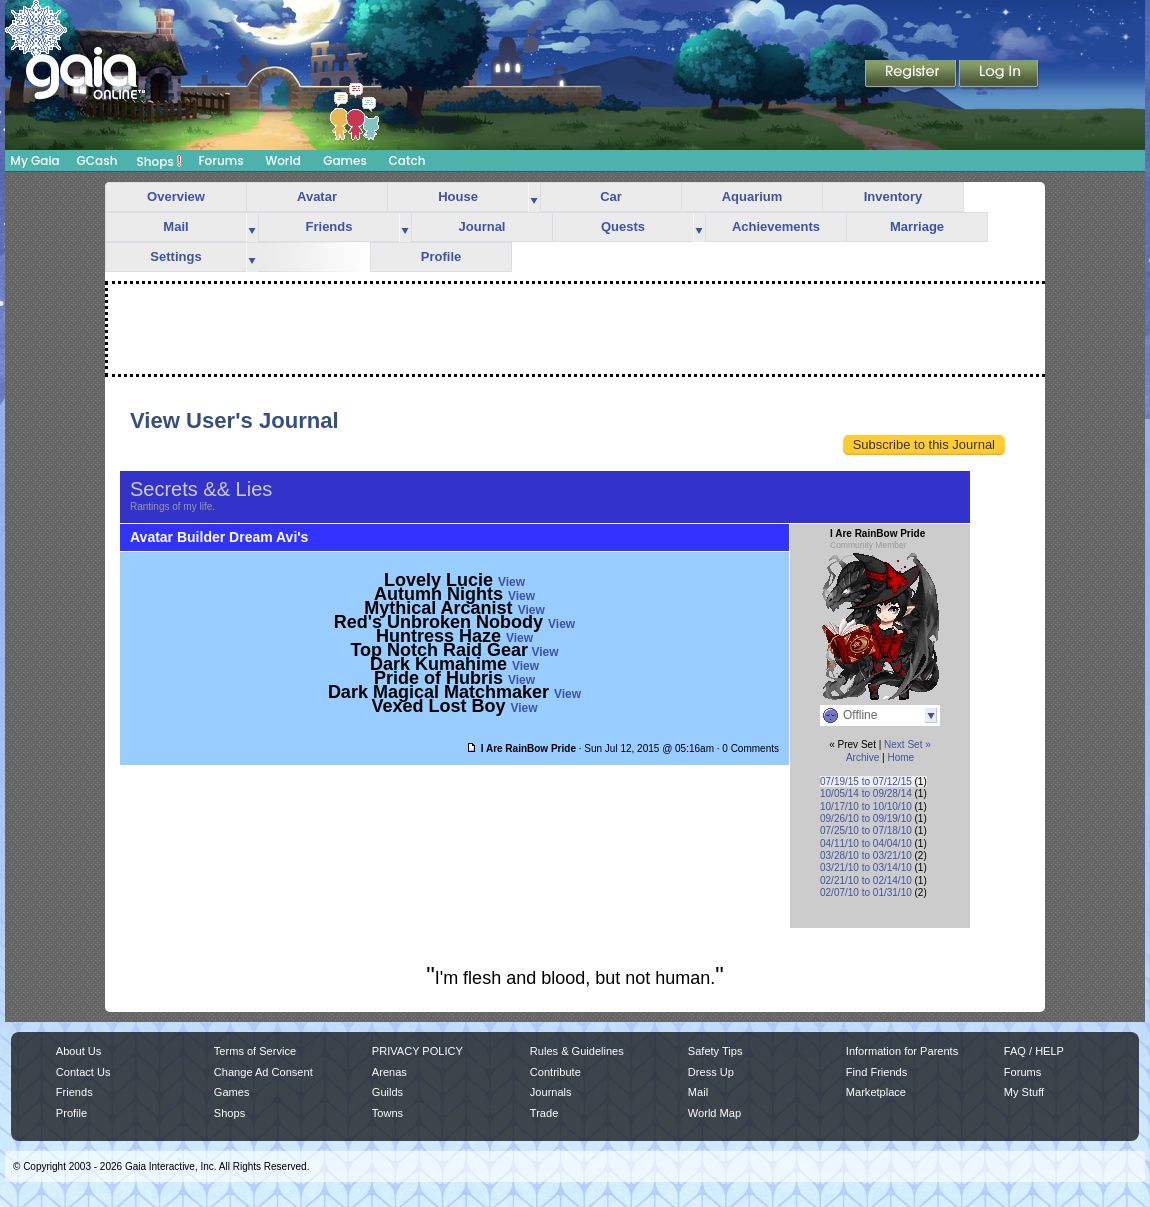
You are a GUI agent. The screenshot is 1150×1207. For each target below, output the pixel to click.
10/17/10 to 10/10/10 (866, 806)
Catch (407, 160)
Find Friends (876, 1072)
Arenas (389, 1072)
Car (611, 196)
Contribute (555, 1072)
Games (345, 160)
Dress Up (711, 1072)
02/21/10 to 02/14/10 (866, 880)
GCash (97, 160)
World (283, 160)
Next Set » (907, 744)
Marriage (917, 226)
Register (912, 75)
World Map (714, 1113)
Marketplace (876, 1092)
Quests (623, 226)
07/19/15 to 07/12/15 (866, 781)
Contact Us (83, 1072)
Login (999, 75)
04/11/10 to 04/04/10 (866, 843)
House (458, 196)
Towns (387, 1113)
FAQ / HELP (1034, 1051)
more (534, 197)
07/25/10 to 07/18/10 (866, 830)
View (511, 582)
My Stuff (1024, 1092)
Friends (329, 226)
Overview (176, 196)
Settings (175, 256)
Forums (220, 160)
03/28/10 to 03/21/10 (866, 855)
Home (900, 757)
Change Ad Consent (263, 1072)
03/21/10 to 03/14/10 (866, 867)
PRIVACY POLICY (417, 1051)
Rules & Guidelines (577, 1051)
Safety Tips (715, 1051)
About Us (78, 1051)
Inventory (893, 196)
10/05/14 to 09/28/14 (866, 793)
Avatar (317, 196)
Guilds (387, 1092)
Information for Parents (902, 1051)
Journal (482, 226)
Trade (544, 1113)
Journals (551, 1092)
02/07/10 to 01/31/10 (866, 892)
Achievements (776, 226)
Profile (441, 256)
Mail (175, 226)
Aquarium (752, 196)
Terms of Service (255, 1051)
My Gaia (34, 160)
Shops (159, 161)
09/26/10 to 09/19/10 (866, 818)
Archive (862, 757)
